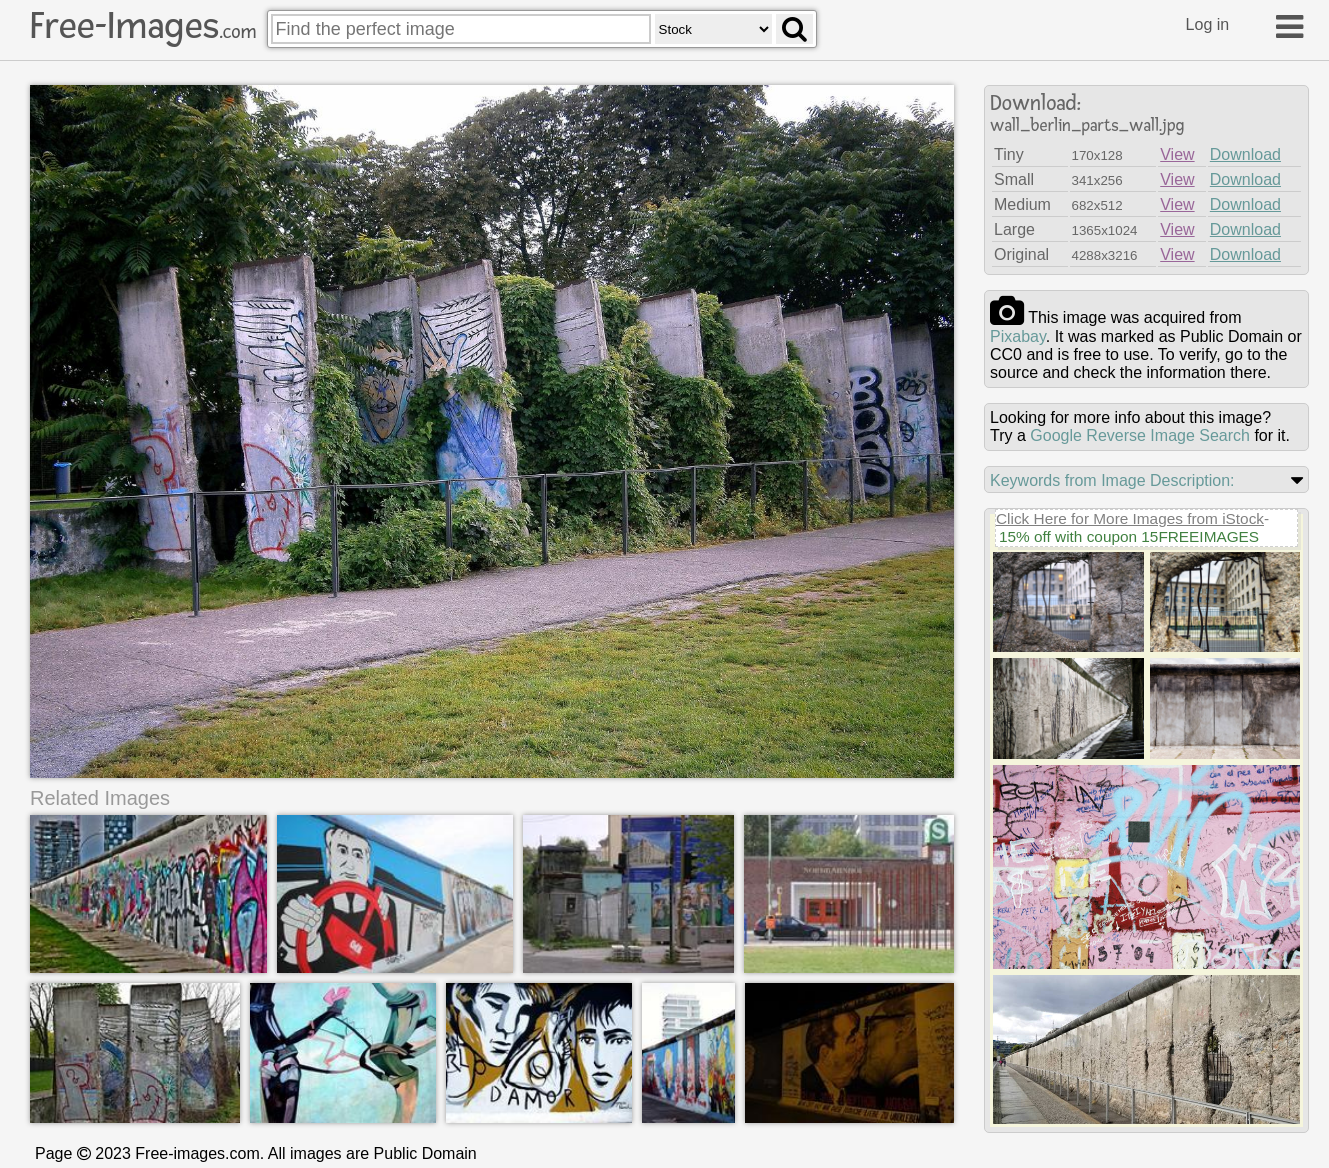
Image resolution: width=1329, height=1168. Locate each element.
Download (1245, 154)
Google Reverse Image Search (1140, 435)
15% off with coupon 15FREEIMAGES (1129, 536)
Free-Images (143, 26)
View (1177, 154)
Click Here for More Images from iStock (1130, 518)
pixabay (1018, 336)
